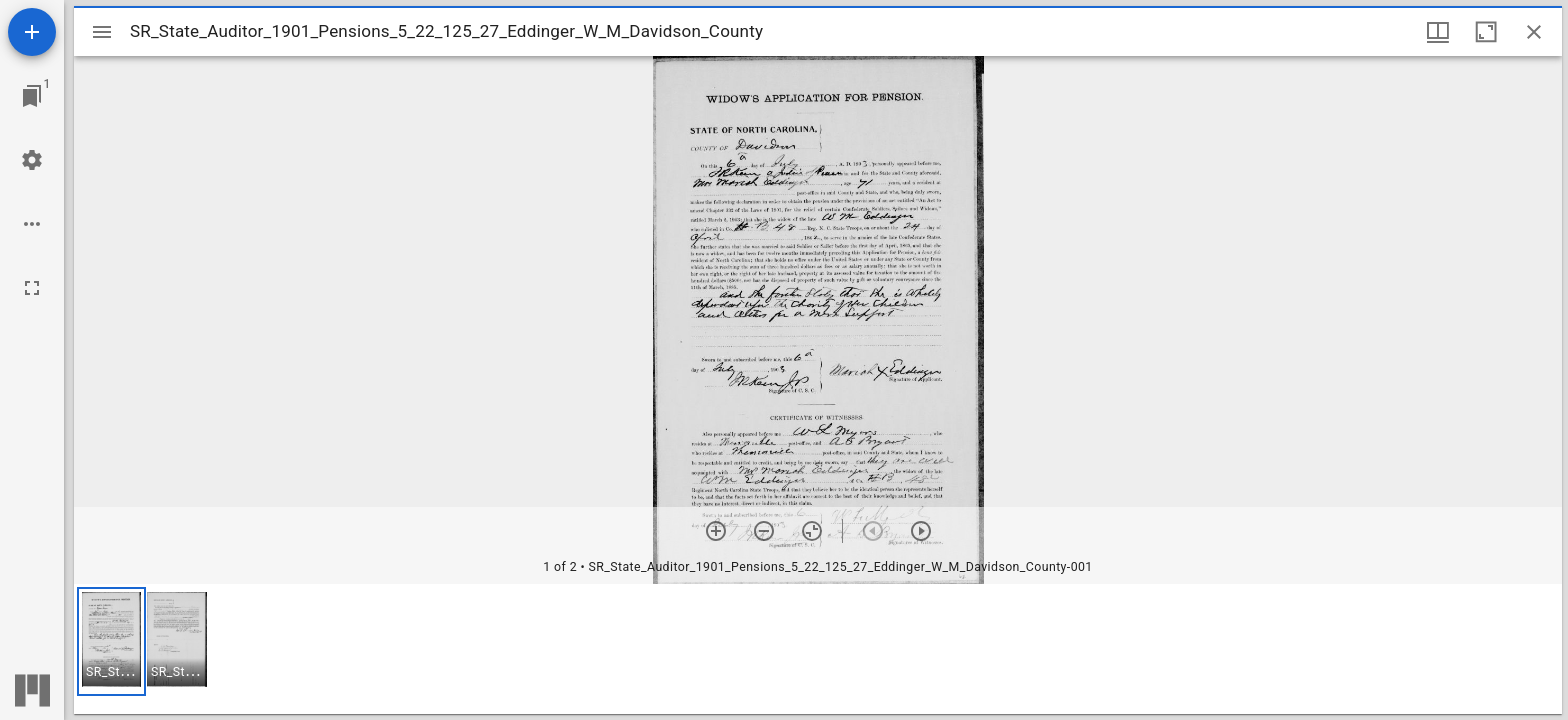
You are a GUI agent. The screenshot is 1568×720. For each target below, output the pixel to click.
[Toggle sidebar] (102, 32)
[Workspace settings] (32, 160)
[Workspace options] (32, 224)
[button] (111, 641)
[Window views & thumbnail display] (1438, 32)
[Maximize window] (1486, 32)
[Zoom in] (716, 531)
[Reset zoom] (812, 531)
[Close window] (1534, 32)
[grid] (818, 649)
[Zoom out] (764, 531)
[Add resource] (32, 32)
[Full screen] (32, 288)
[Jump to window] (32, 96)
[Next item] (921, 531)
